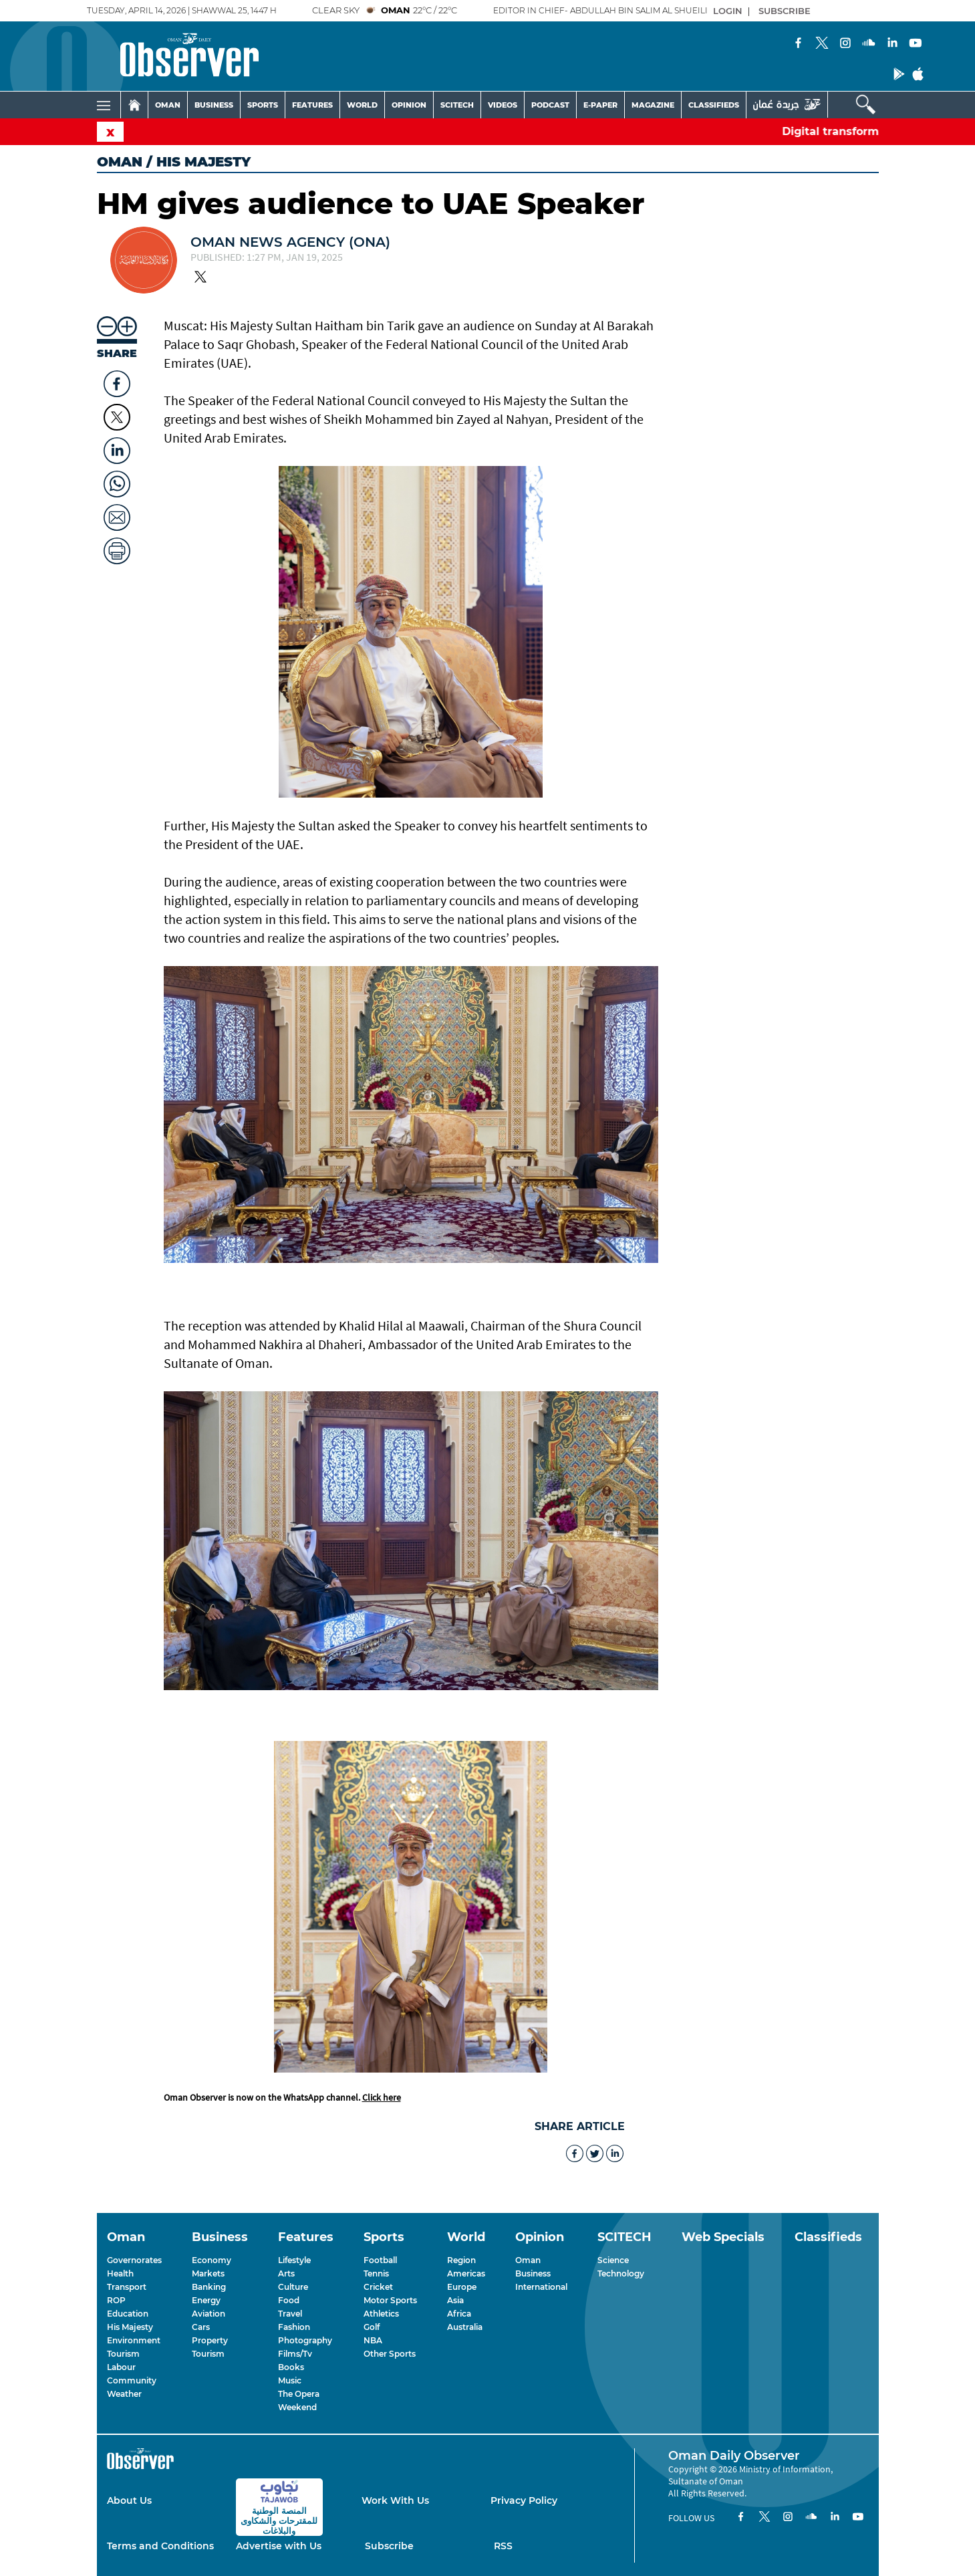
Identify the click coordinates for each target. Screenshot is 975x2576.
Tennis (376, 2273)
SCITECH (457, 105)
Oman (119, 162)
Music (289, 2380)
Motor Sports (390, 2300)
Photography (305, 2340)
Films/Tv (295, 2354)
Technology (620, 2273)
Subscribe (389, 2546)
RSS (503, 2546)
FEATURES (312, 105)
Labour (121, 2367)
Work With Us (395, 2500)
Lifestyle (294, 2260)
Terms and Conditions (160, 2546)
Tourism (123, 2354)
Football (380, 2260)
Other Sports (390, 2354)
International (541, 2287)
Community (131, 2380)
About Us (129, 2500)
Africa (459, 2314)
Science (613, 2260)
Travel (290, 2314)
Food (288, 2300)
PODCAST (550, 105)
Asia (455, 2300)
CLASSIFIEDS (713, 105)
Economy (211, 2260)
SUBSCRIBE (784, 10)
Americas (466, 2273)
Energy (206, 2300)
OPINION (409, 105)
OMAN (167, 105)
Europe (461, 2287)
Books (291, 2367)
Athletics (381, 2314)
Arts (286, 2273)
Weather (124, 2394)
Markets (208, 2273)
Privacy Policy (524, 2500)
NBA (373, 2340)
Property (210, 2340)
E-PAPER (600, 105)
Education (127, 2314)
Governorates (134, 2260)
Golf (372, 2327)
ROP (116, 2300)
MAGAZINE (653, 105)
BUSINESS (213, 105)
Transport (126, 2287)
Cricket (378, 2287)
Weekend (297, 2407)
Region (461, 2260)
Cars (201, 2327)
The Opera (298, 2394)
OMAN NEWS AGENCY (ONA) (290, 242)
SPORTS (262, 105)
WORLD (362, 105)
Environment (133, 2340)
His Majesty (130, 2327)
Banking (209, 2287)
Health (120, 2273)
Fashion (294, 2327)
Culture (293, 2287)
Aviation (208, 2314)
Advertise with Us (278, 2546)
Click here (381, 2097)
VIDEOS (502, 105)
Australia (464, 2327)
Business (533, 2273)
